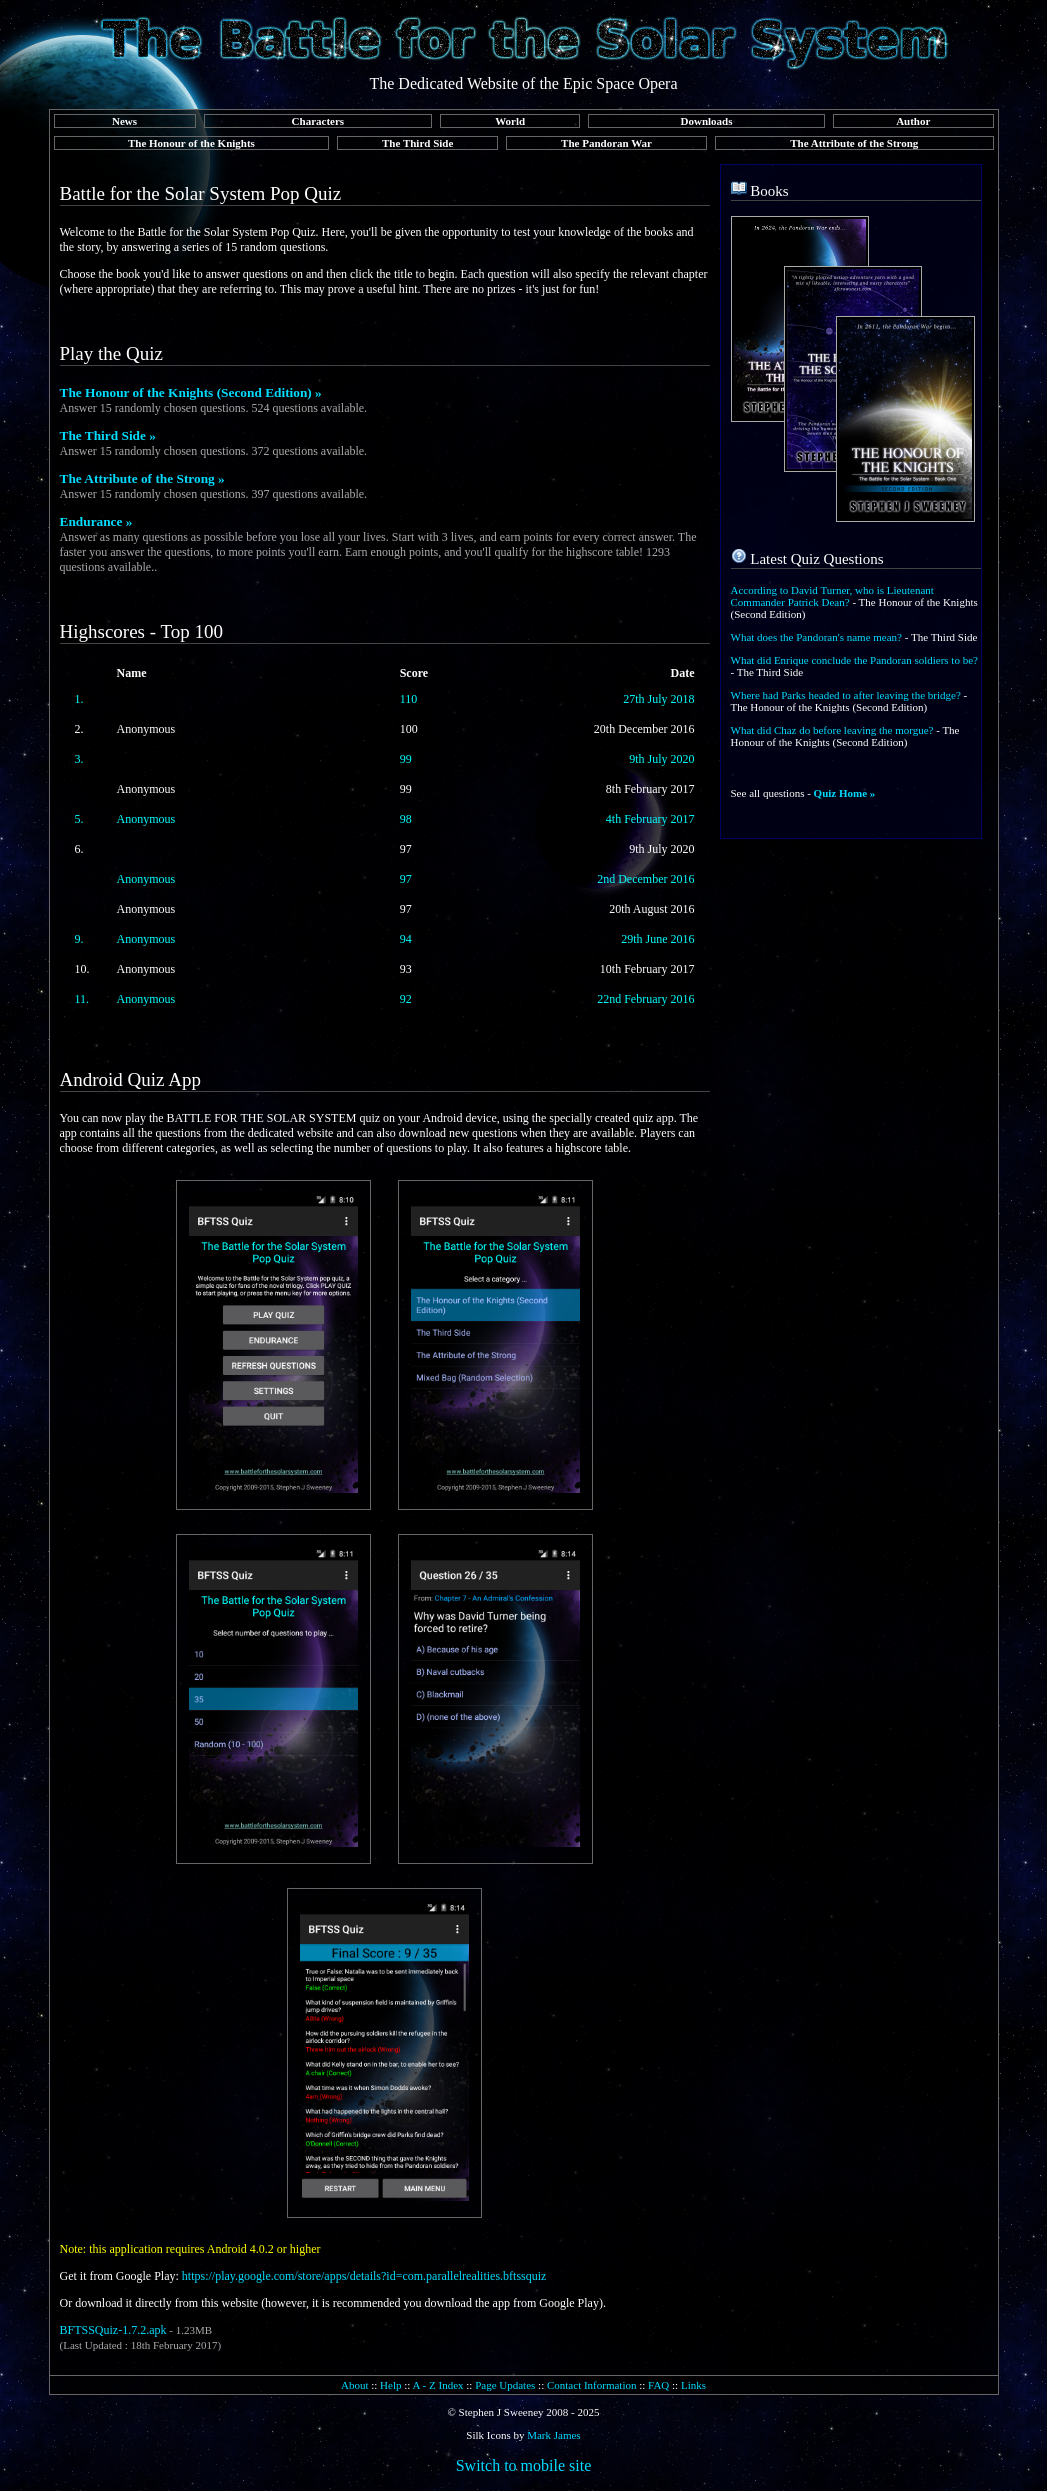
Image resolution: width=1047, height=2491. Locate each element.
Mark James (553, 2435)
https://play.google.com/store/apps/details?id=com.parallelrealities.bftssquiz (364, 2276)
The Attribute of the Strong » (142, 478)
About (355, 2385)
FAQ (658, 2385)
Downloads (707, 121)
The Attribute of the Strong (854, 143)
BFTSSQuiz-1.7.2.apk (113, 2330)
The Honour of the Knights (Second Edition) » (191, 392)
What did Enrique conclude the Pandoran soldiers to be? (854, 660)
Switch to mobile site (524, 2465)
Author (913, 121)
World (510, 121)
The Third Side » (108, 435)
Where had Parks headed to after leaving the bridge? (846, 695)
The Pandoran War (606, 143)
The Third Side (417, 143)
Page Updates (505, 2385)
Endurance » (96, 521)
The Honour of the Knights (191, 143)
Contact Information (592, 2385)
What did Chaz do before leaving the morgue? (832, 730)
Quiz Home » (845, 793)
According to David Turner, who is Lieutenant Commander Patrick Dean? (832, 596)
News (124, 121)
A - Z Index (438, 2385)
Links (693, 2385)
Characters (318, 121)
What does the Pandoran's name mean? (817, 637)
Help (390, 2385)
